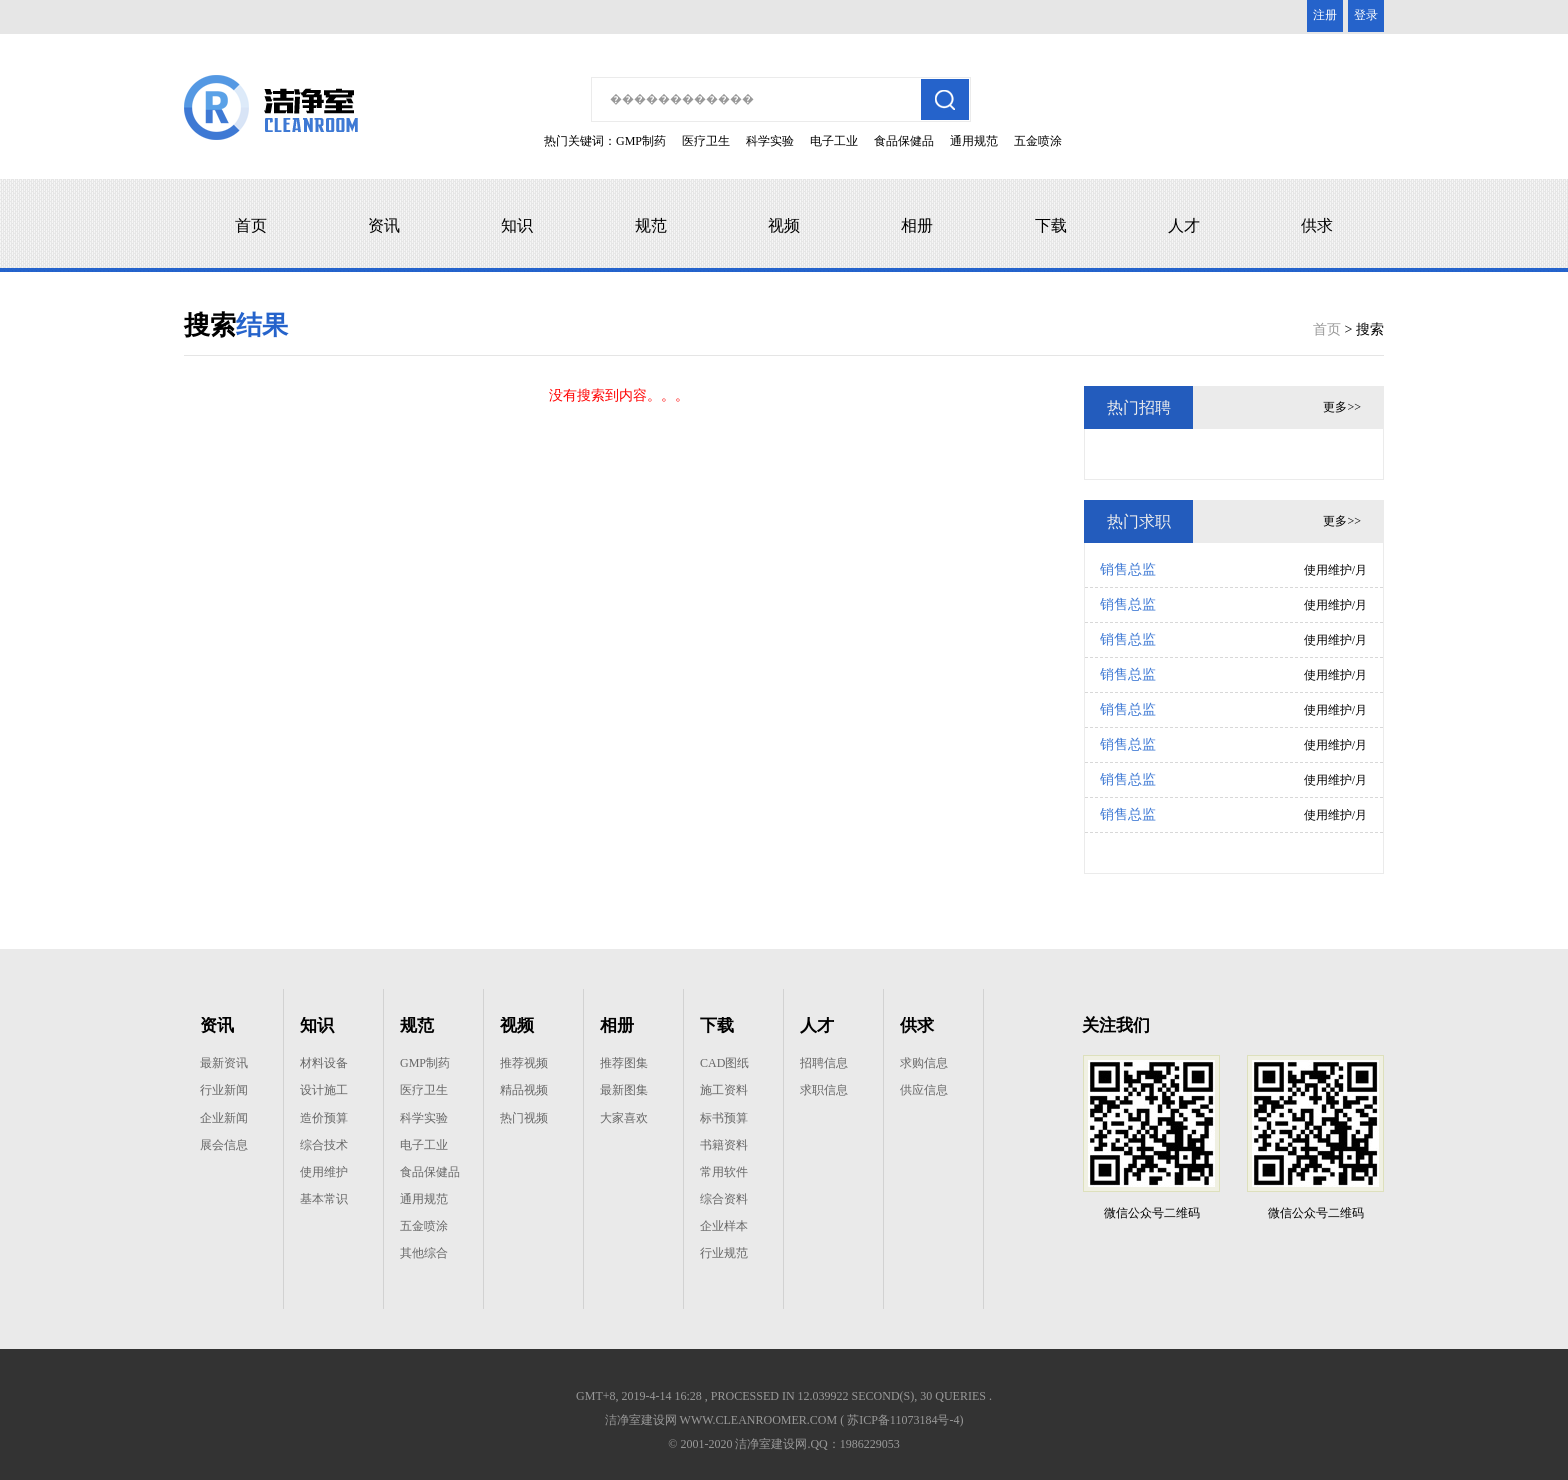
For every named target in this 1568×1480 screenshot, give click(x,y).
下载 (1051, 225)
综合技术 (324, 1145)
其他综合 (424, 1253)
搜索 (1370, 329)
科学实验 (770, 141)
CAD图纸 (724, 1063)
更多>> (1342, 407)
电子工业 (834, 141)
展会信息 (224, 1145)
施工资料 (724, 1090)
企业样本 (724, 1226)
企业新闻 (224, 1118)
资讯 (384, 225)
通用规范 (974, 141)
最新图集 (624, 1090)
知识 (517, 225)
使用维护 (324, 1172)
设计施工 (324, 1090)
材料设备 (324, 1063)
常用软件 (724, 1172)
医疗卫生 (706, 141)
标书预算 (724, 1118)
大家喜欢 (624, 1118)
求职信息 (824, 1090)
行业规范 (724, 1253)
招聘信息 (824, 1063)
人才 (1184, 225)
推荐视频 (524, 1063)
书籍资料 (724, 1145)
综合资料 (724, 1199)
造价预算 (324, 1118)
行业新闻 (224, 1090)
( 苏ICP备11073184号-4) (901, 1420)
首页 (251, 225)
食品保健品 (904, 141)
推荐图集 (624, 1063)
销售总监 (1128, 569)
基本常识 (324, 1199)
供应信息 (924, 1090)
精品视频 (524, 1090)
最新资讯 (224, 1063)
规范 (651, 225)
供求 (1317, 225)
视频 (784, 225)
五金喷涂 (1038, 141)
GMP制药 (641, 141)
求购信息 (924, 1063)
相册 (917, 225)
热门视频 (524, 1118)
